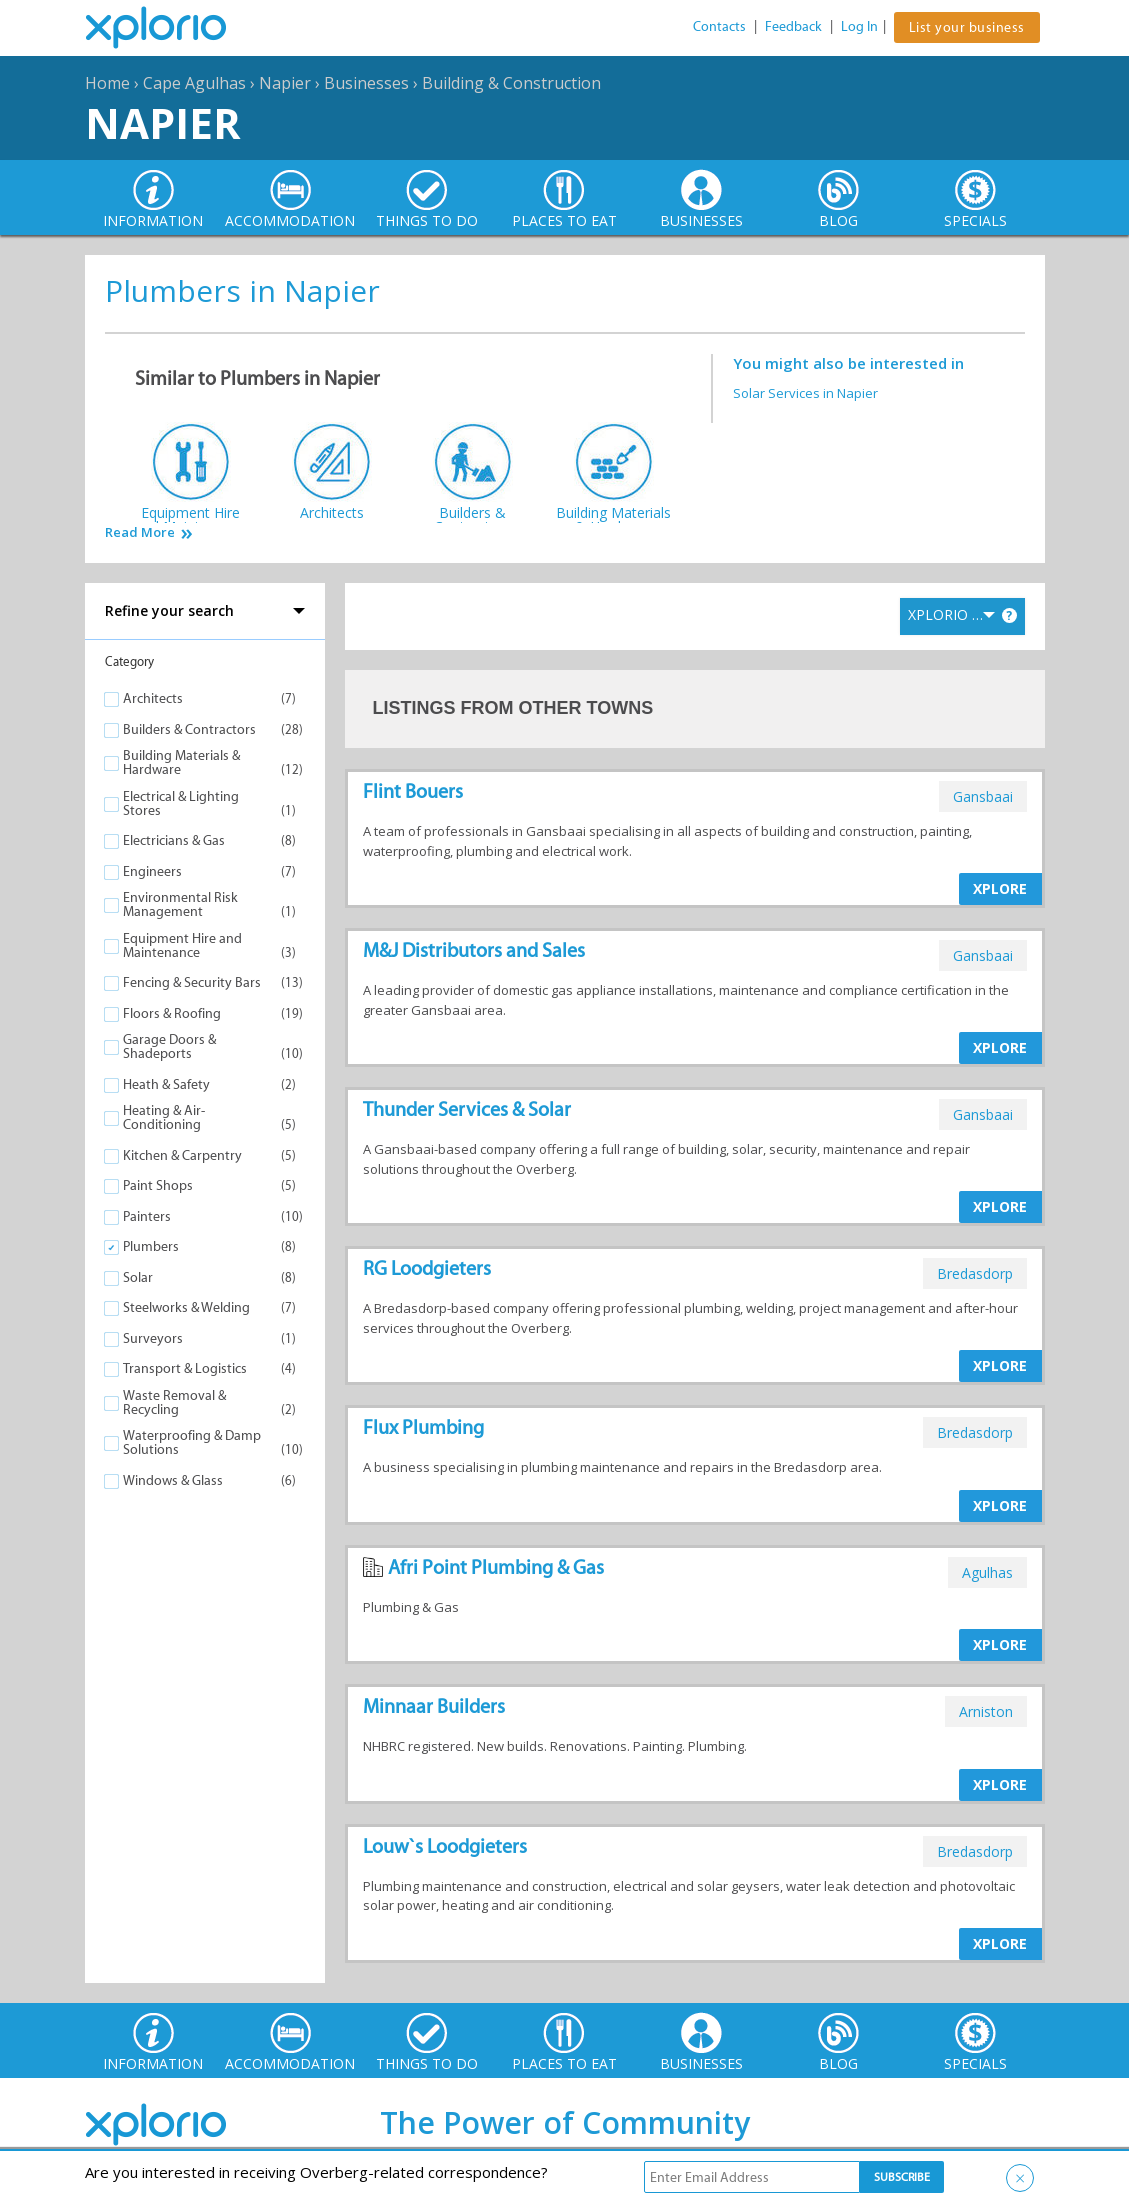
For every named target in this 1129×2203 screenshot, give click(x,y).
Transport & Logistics (185, 1368)
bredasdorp (975, 1273)
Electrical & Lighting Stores (181, 803)
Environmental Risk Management (180, 904)
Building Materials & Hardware (181, 762)
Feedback (793, 26)
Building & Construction (511, 83)
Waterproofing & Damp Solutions (192, 1442)
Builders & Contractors (189, 729)
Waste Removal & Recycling (174, 1402)
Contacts (719, 26)
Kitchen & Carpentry (182, 1155)
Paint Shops (158, 1185)
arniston (986, 1711)
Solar (138, 1277)
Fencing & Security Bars (192, 982)
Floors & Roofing (172, 1013)
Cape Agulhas (194, 83)
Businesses (366, 83)
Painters (147, 1216)
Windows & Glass (173, 1480)
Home (107, 83)
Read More (140, 532)
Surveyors (153, 1338)
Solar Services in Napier (805, 393)
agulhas (987, 1572)
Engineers (152, 871)
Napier (285, 83)
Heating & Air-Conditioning (164, 1117)
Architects (153, 698)
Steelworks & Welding (186, 1307)
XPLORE (1000, 888)
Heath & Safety (166, 1084)
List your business (967, 27)
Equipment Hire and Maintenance (182, 945)
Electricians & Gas (174, 840)
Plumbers (151, 1246)
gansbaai (983, 796)
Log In (859, 26)
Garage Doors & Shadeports (169, 1046)
